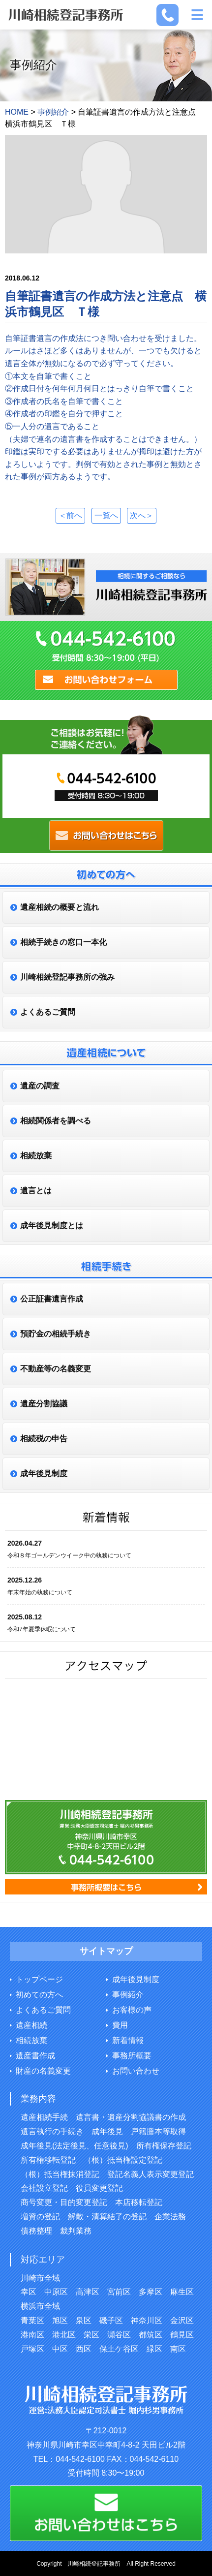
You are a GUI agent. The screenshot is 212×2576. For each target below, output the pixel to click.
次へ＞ (141, 515)
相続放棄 (31, 2040)
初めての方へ (39, 1994)
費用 (120, 2025)
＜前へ (70, 515)
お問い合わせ (135, 2071)
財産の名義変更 (43, 2071)
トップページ (39, 1979)
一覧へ (106, 515)
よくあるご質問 (43, 2010)
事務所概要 (131, 2055)
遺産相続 (31, 2025)
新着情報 (128, 2040)
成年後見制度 (135, 1979)
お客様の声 (131, 2010)
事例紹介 (128, 1994)
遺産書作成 (35, 2055)
